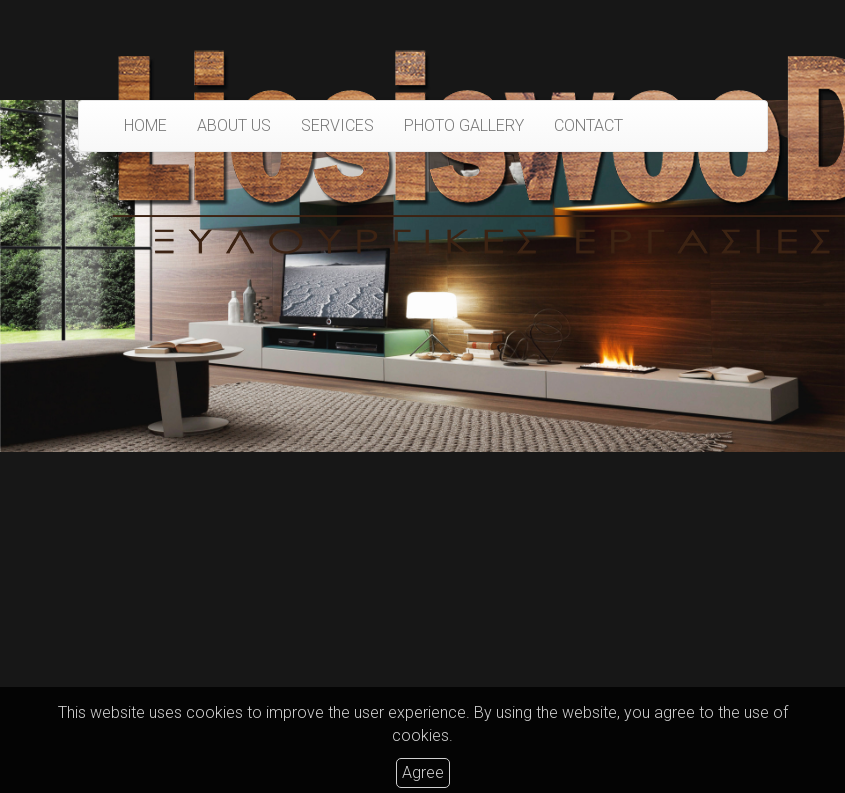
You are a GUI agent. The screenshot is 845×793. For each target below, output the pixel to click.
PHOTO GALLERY (464, 125)
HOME (145, 125)
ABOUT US (234, 125)
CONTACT (588, 125)
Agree (423, 772)
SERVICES (337, 125)
